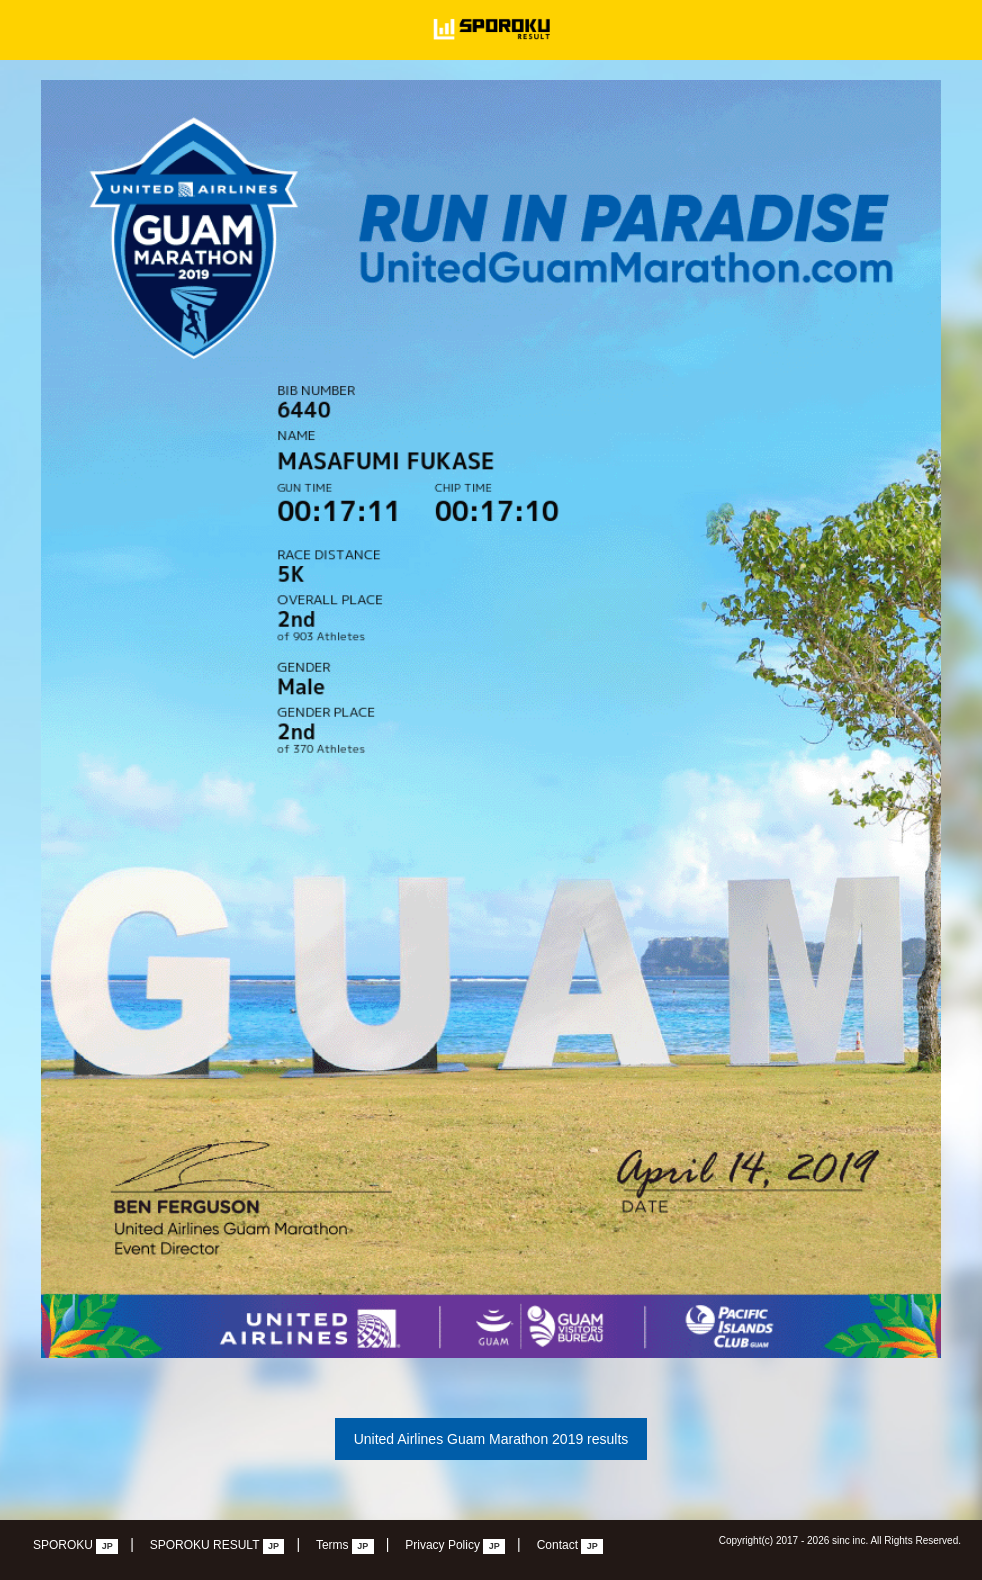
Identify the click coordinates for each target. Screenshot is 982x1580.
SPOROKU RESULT (217, 1546)
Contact (570, 1546)
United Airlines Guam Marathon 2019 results (491, 1439)
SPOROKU (75, 1546)
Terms (345, 1546)
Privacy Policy (455, 1546)
